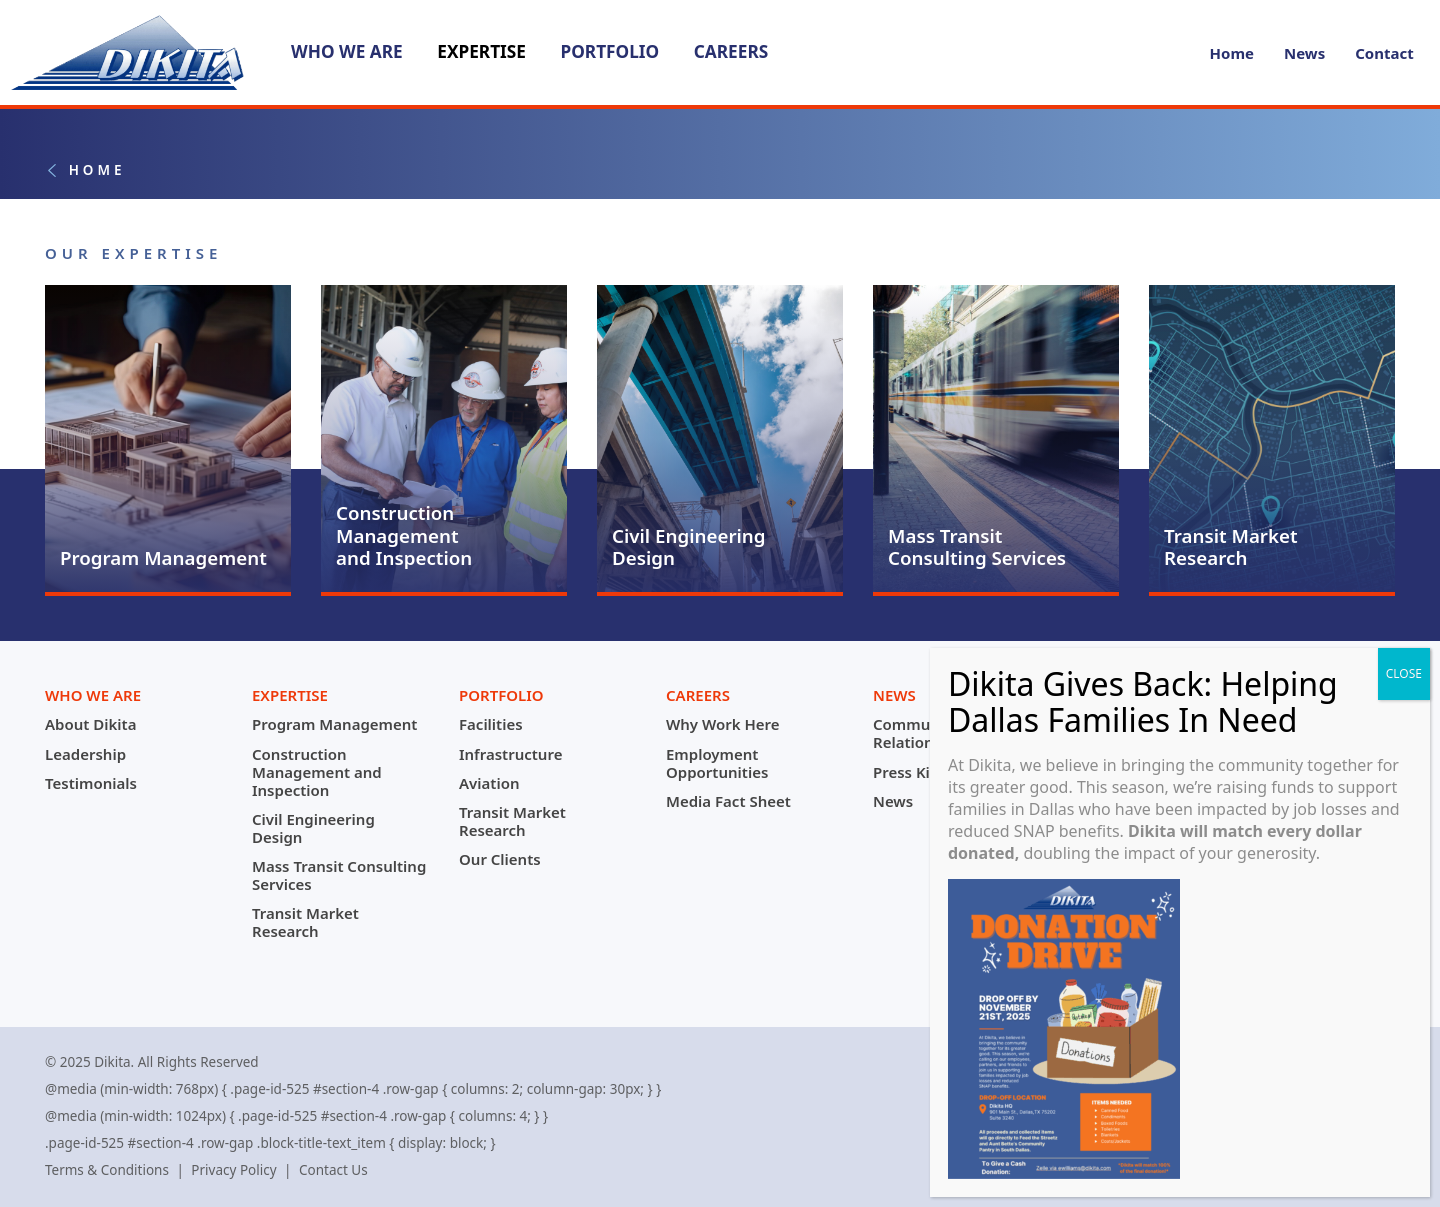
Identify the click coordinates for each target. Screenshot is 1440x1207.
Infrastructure (510, 754)
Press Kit (904, 772)
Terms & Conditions (107, 1170)
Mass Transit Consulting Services (339, 875)
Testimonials (91, 783)
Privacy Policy (233, 1170)
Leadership (85, 754)
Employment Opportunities (717, 763)
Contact (1384, 53)
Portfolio (609, 51)
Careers (731, 51)
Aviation (489, 783)
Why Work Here (723, 724)
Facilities (491, 724)
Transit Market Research (305, 922)
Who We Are (347, 51)
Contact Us (333, 1170)
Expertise (481, 51)
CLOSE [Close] (1410, 682)
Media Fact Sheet (728, 801)
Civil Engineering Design (313, 828)
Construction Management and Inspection (317, 772)
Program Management (334, 724)
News (1304, 53)
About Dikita (90, 724)
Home (1232, 53)
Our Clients (500, 859)
